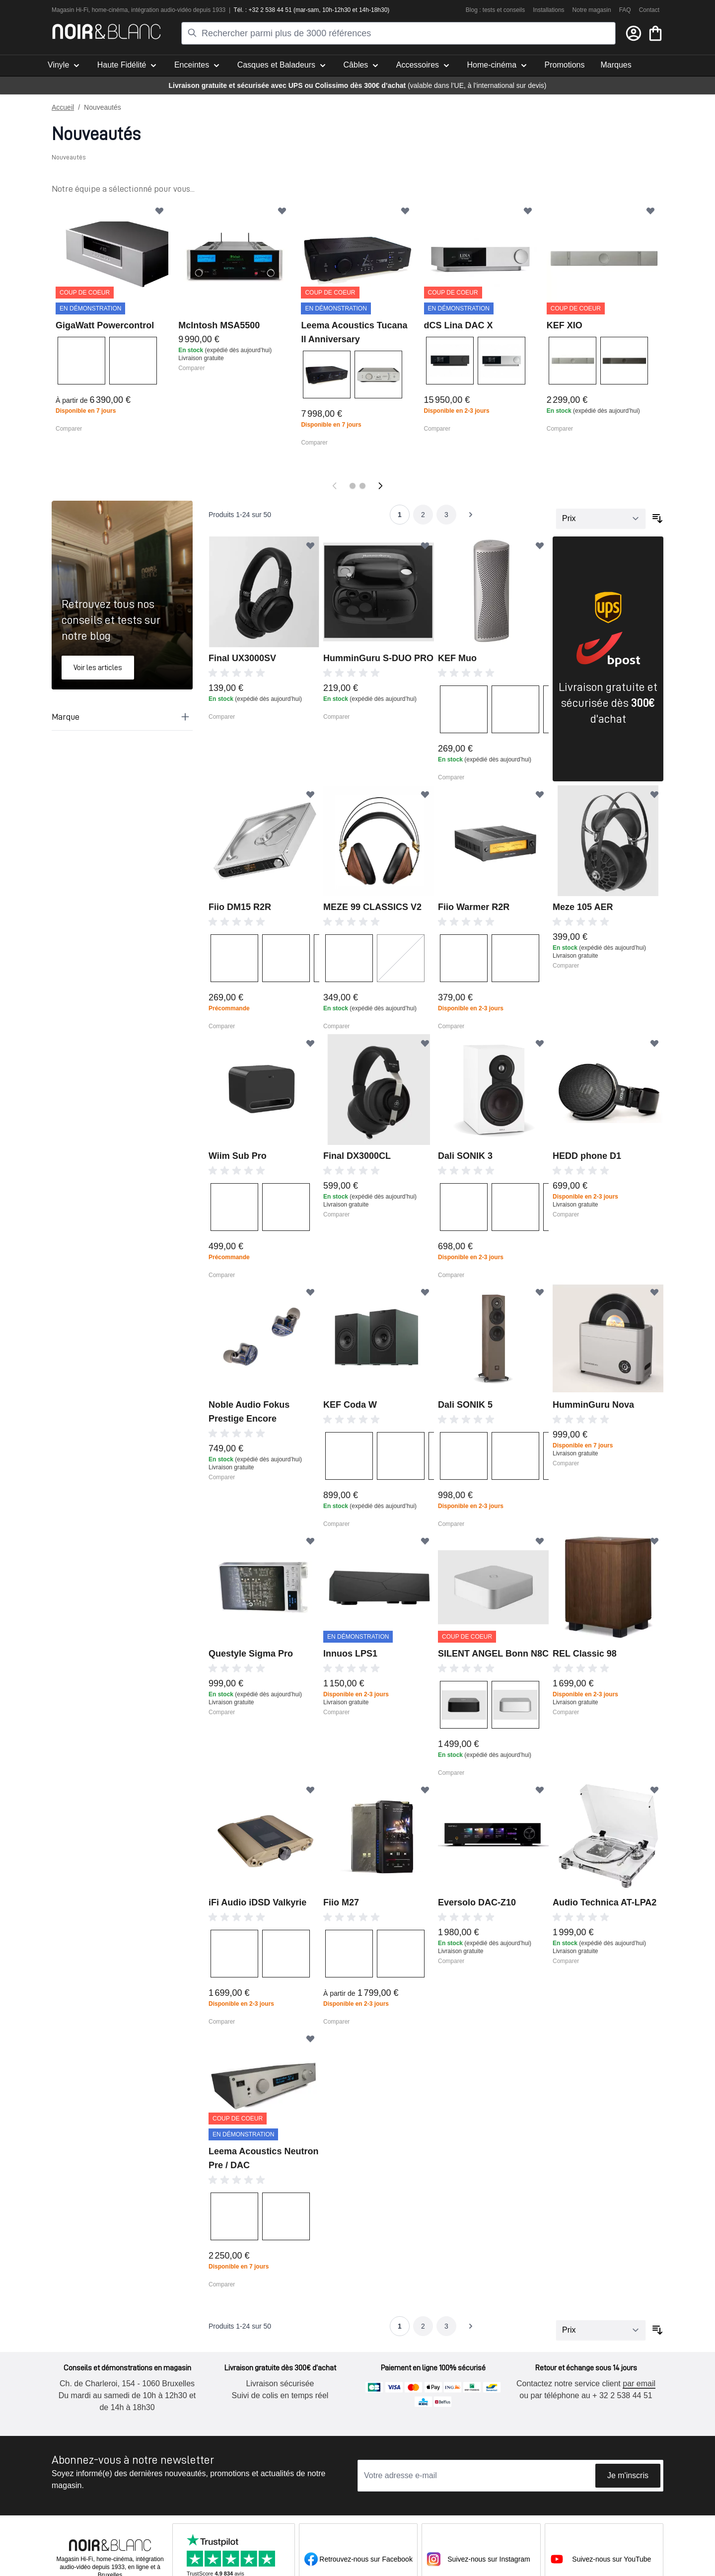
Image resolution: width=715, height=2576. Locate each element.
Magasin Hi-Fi (70, 9)
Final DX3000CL (357, 1156)
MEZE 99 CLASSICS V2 (372, 907)
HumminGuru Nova (593, 1405)
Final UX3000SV (242, 658)
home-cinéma (110, 9)
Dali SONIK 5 (465, 1405)
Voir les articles (97, 668)
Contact (649, 9)
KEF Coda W (350, 1405)
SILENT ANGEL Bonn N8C (493, 1654)
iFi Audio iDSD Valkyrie (257, 1902)
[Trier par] (600, 519)
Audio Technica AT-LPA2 (604, 1902)
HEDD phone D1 (587, 1156)
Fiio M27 (341, 1902)
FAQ (625, 9)
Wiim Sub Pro (238, 1156)
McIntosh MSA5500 (219, 325)
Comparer (69, 428)
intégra (140, 9)
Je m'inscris (627, 2475)
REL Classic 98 (585, 1654)
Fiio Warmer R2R (473, 907)
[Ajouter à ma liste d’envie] (159, 211)
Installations (548, 9)
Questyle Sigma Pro (251, 1654)
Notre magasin (591, 9)
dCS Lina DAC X (458, 325)
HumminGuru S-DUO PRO (378, 658)
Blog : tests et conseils (495, 9)
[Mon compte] (634, 33)
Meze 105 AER (583, 907)
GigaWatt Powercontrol (105, 325)
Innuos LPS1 (350, 1654)
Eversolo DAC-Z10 (477, 1902)
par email (639, 2383)
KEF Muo (457, 658)
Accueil (63, 107)
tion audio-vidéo (170, 9)
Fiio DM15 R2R (240, 907)
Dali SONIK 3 (465, 1156)
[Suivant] (380, 486)
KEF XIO (564, 325)
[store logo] (106, 31)
